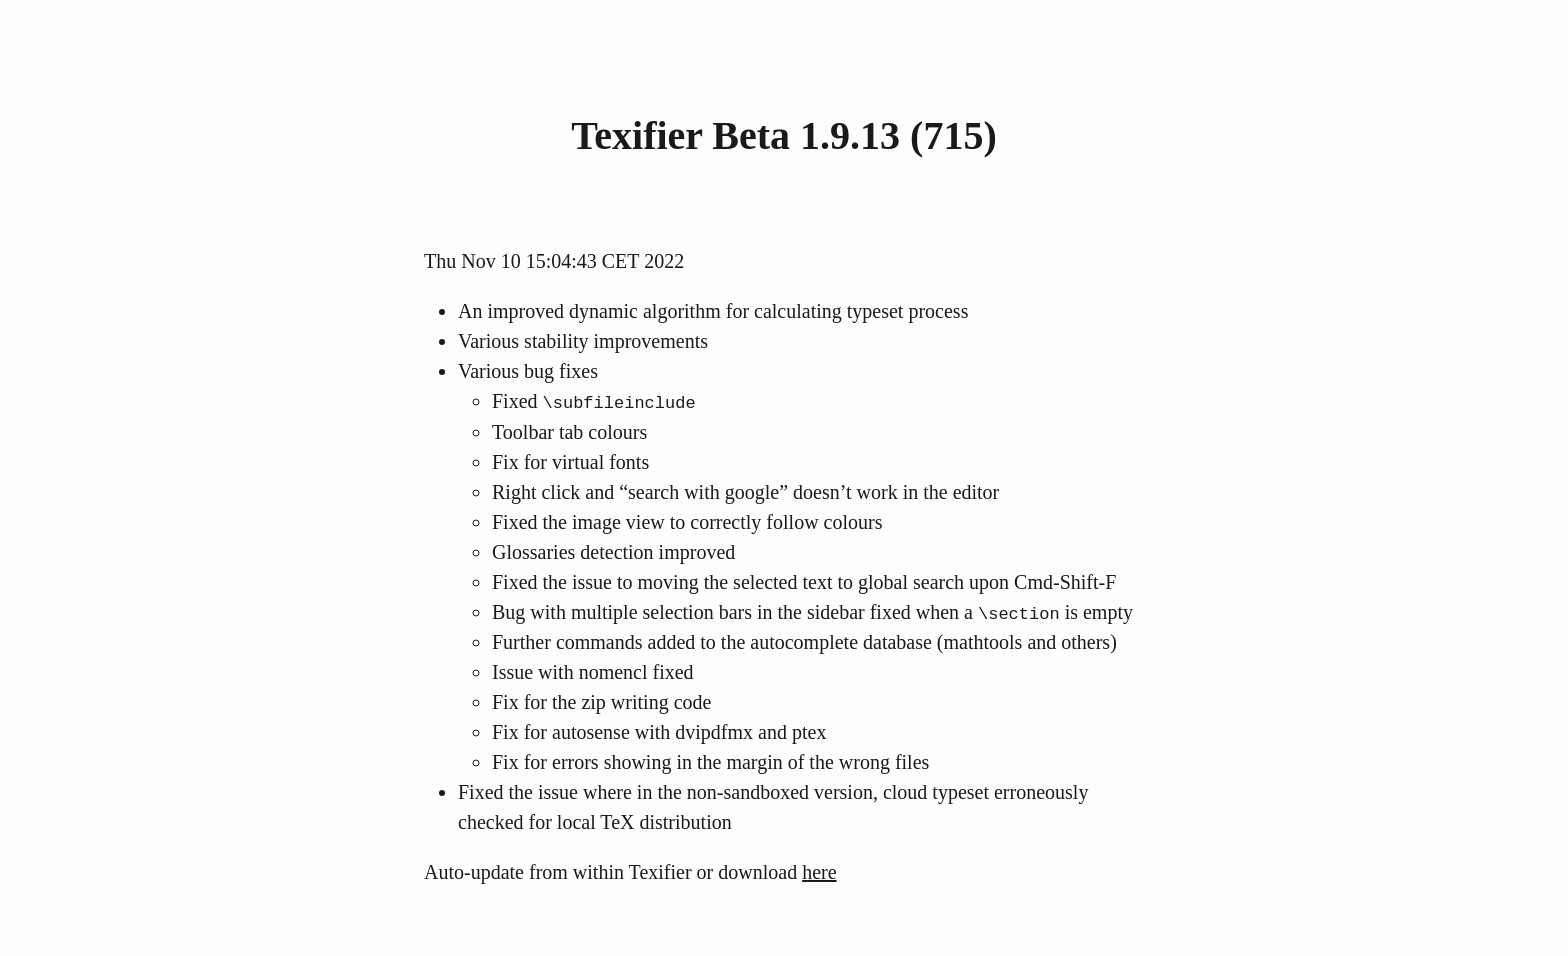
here (819, 871)
